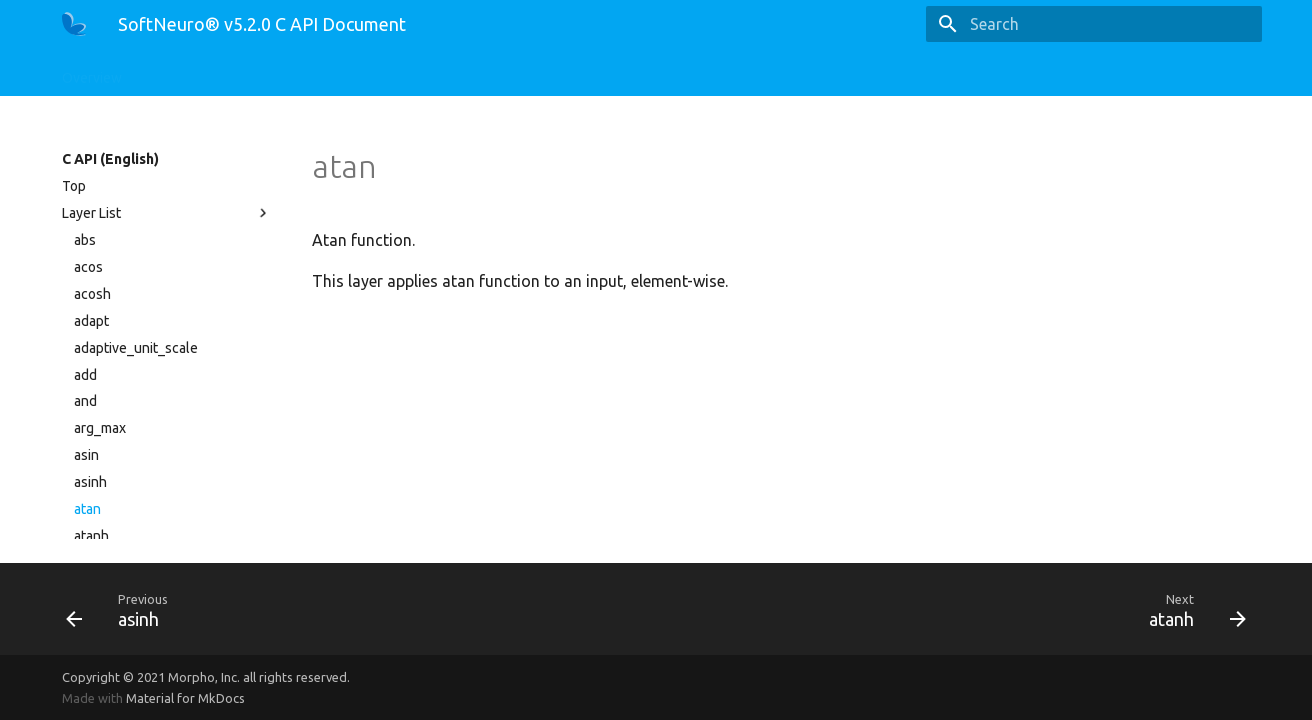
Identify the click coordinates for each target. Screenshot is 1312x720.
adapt (91, 321)
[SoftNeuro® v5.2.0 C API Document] (74, 24)
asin (86, 455)
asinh (90, 482)
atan (87, 509)
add (85, 375)
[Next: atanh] (959, 609)
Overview (92, 72)
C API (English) (192, 72)
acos (88, 267)
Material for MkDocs (185, 698)
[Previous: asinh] (353, 609)
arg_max (100, 428)
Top (74, 186)
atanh (91, 536)
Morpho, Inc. (204, 677)
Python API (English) (325, 72)
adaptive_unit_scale (136, 348)
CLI (422, 72)
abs (85, 240)
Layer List (167, 213)
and (85, 401)
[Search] (1145, 24)
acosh (92, 294)
